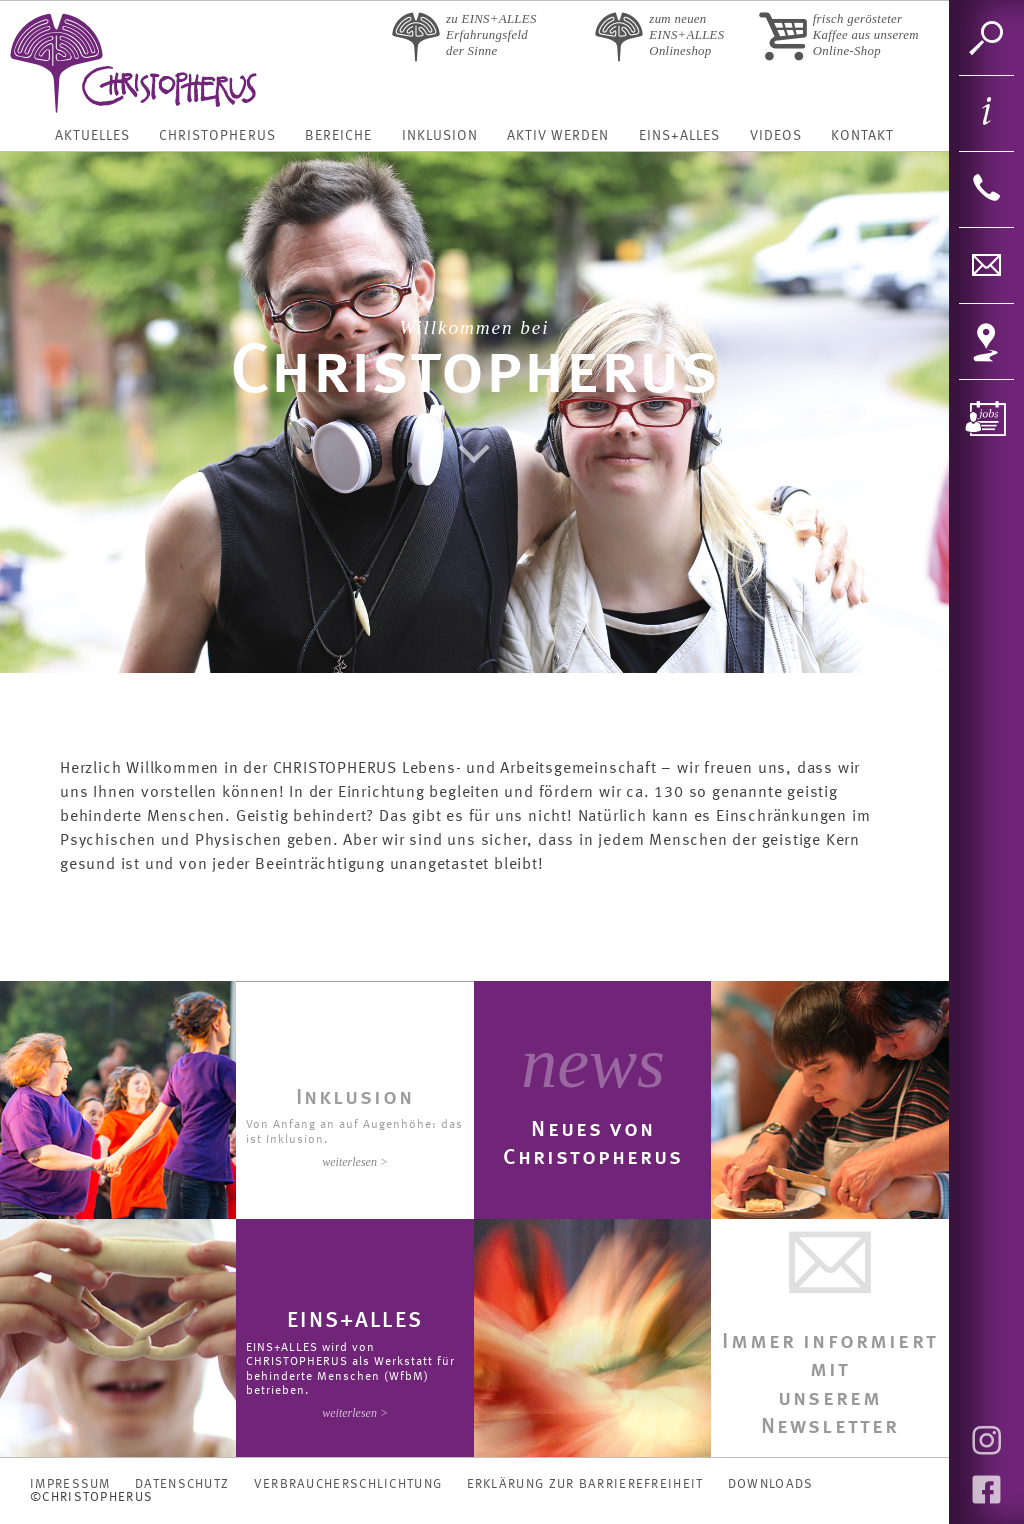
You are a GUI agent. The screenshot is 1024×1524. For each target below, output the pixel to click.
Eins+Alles (679, 136)
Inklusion (440, 136)
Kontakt (862, 136)
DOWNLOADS (771, 1484)
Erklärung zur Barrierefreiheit (585, 1484)
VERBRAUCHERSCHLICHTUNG (348, 1484)
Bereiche (338, 136)
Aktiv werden (558, 136)
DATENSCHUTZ (182, 1484)
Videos (776, 136)
